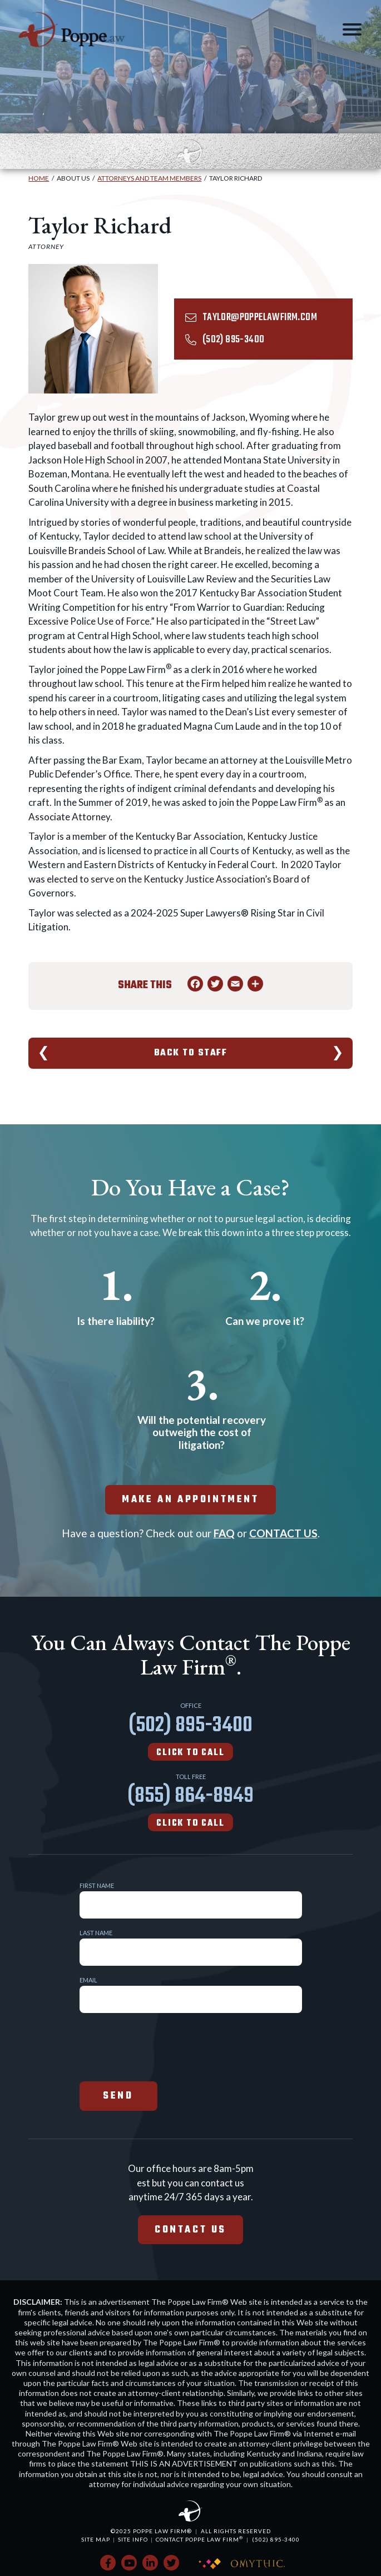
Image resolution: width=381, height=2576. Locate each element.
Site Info (133, 2539)
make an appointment (190, 1499)
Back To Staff (190, 1053)
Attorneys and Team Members (149, 178)
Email (88, 1980)
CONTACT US (283, 1533)
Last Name (96, 1933)
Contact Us (190, 2230)
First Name (97, 1885)
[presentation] (164, 2045)
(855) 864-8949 (190, 1805)
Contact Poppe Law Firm (199, 2539)
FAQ (224, 1533)
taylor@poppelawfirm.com (259, 317)
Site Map (95, 2539)
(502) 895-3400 (233, 340)
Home (38, 178)
